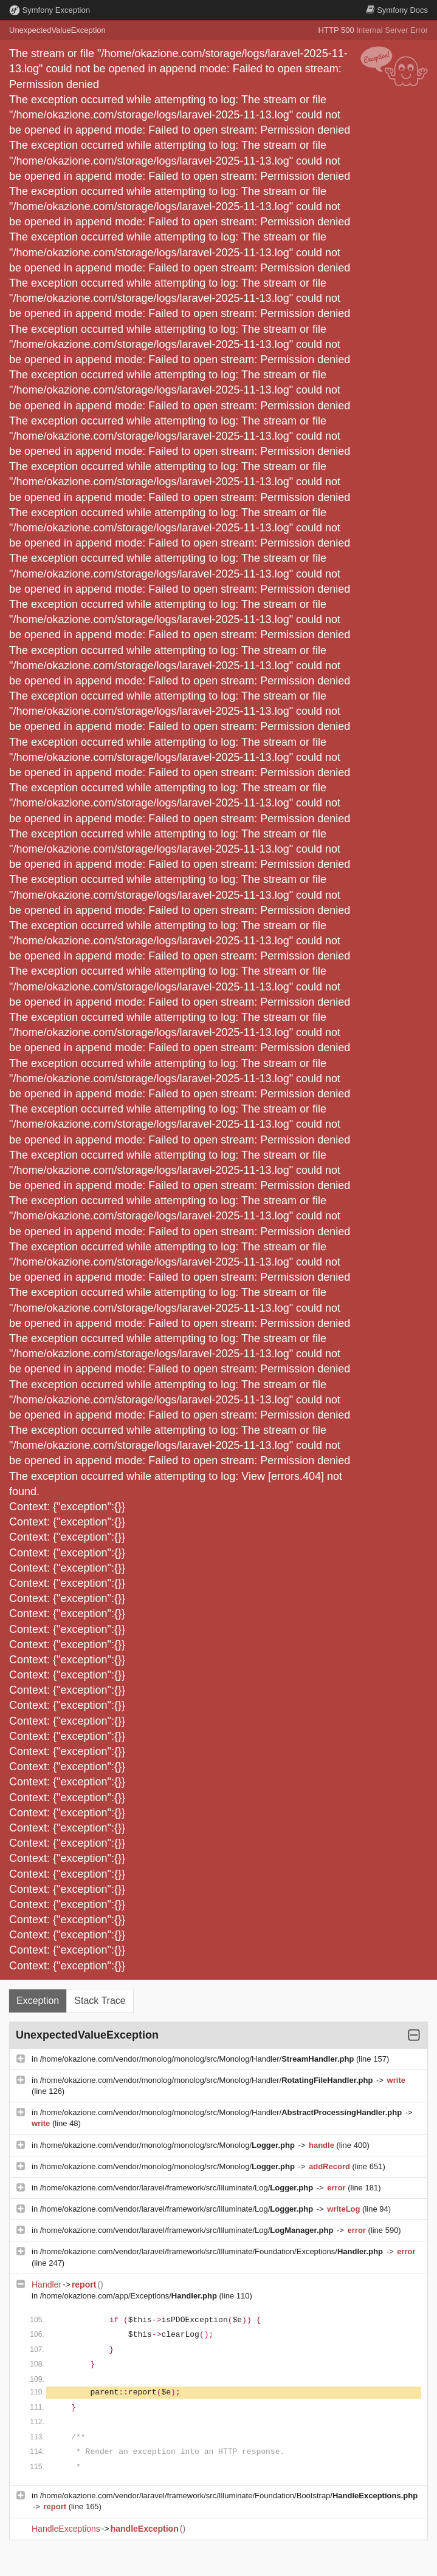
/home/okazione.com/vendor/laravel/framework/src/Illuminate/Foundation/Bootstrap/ (229, 2495)
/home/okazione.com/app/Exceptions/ (129, 2295)
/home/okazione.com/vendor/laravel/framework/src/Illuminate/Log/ (177, 2187)
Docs (397, 10)
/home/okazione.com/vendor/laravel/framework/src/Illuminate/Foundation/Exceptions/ (212, 2251)
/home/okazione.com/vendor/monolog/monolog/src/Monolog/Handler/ (198, 2058)
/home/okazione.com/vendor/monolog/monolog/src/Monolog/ (168, 2145)
